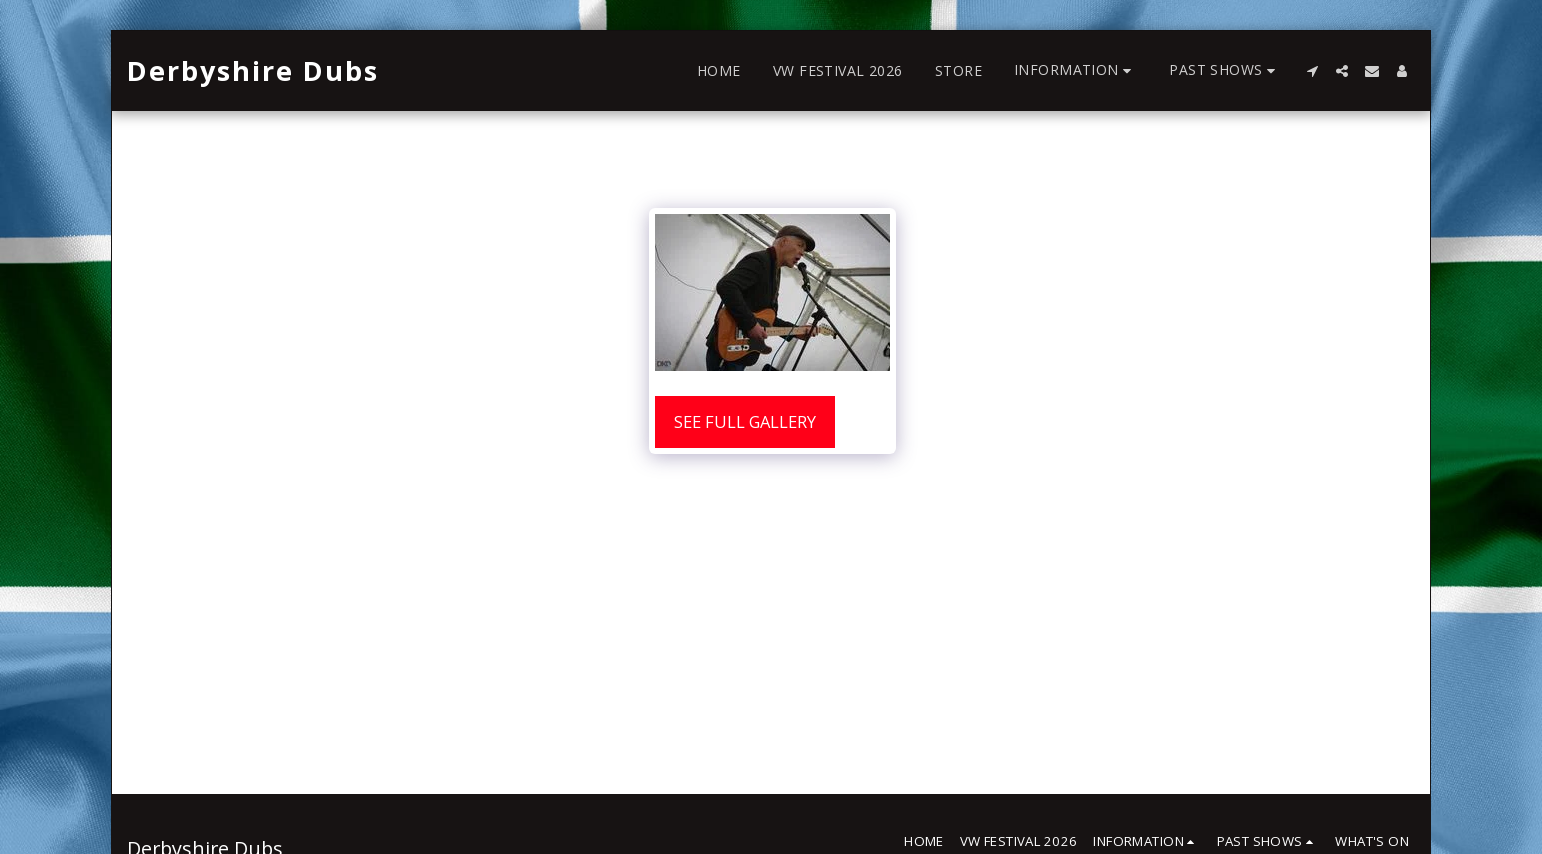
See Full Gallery (745, 421)
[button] (1075, 70)
